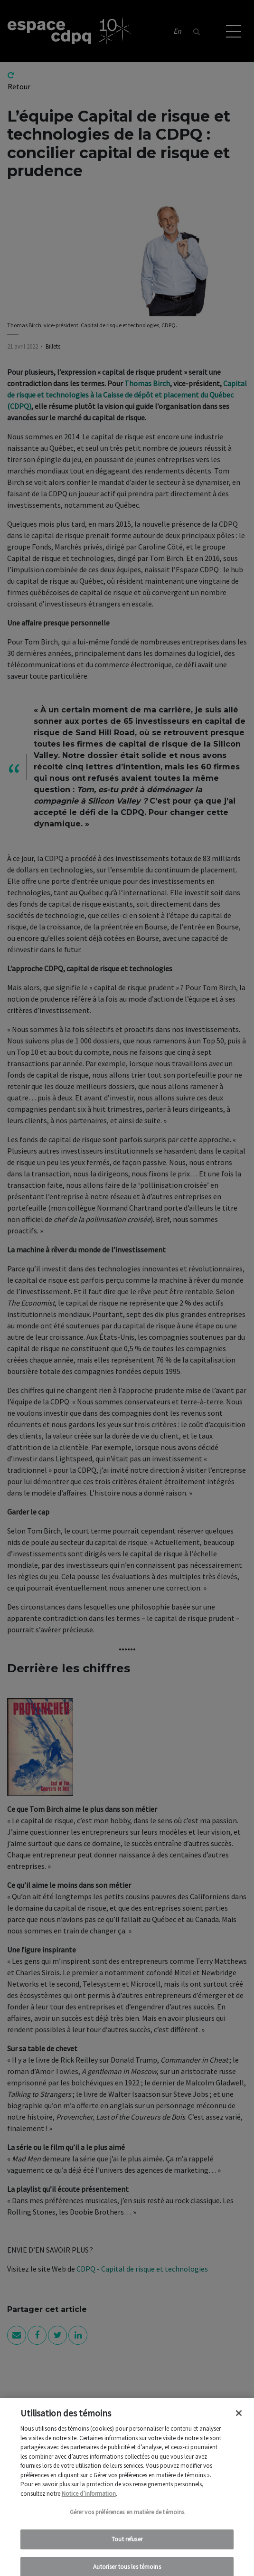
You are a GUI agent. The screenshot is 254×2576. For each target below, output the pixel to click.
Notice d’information (89, 2497)
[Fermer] (238, 2416)
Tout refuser (127, 2542)
